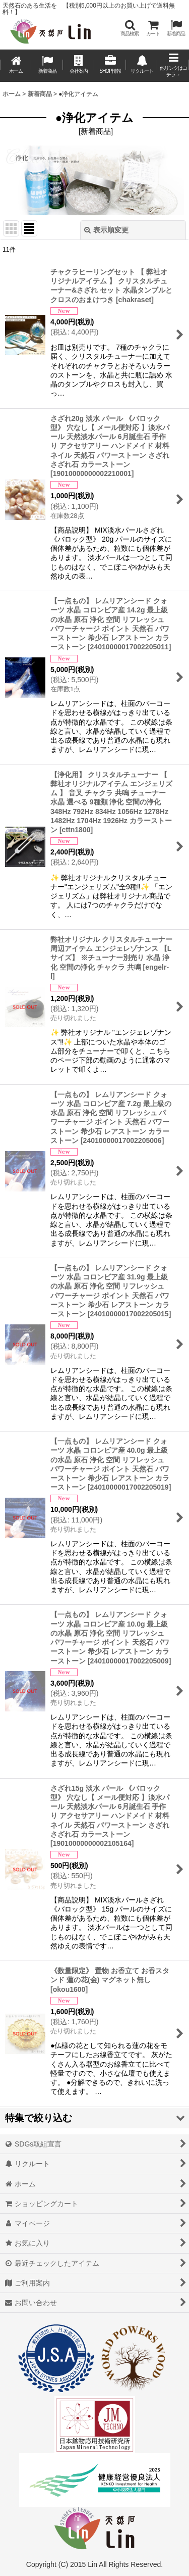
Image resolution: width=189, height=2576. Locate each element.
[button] (129, 28)
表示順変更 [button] (106, 230)
